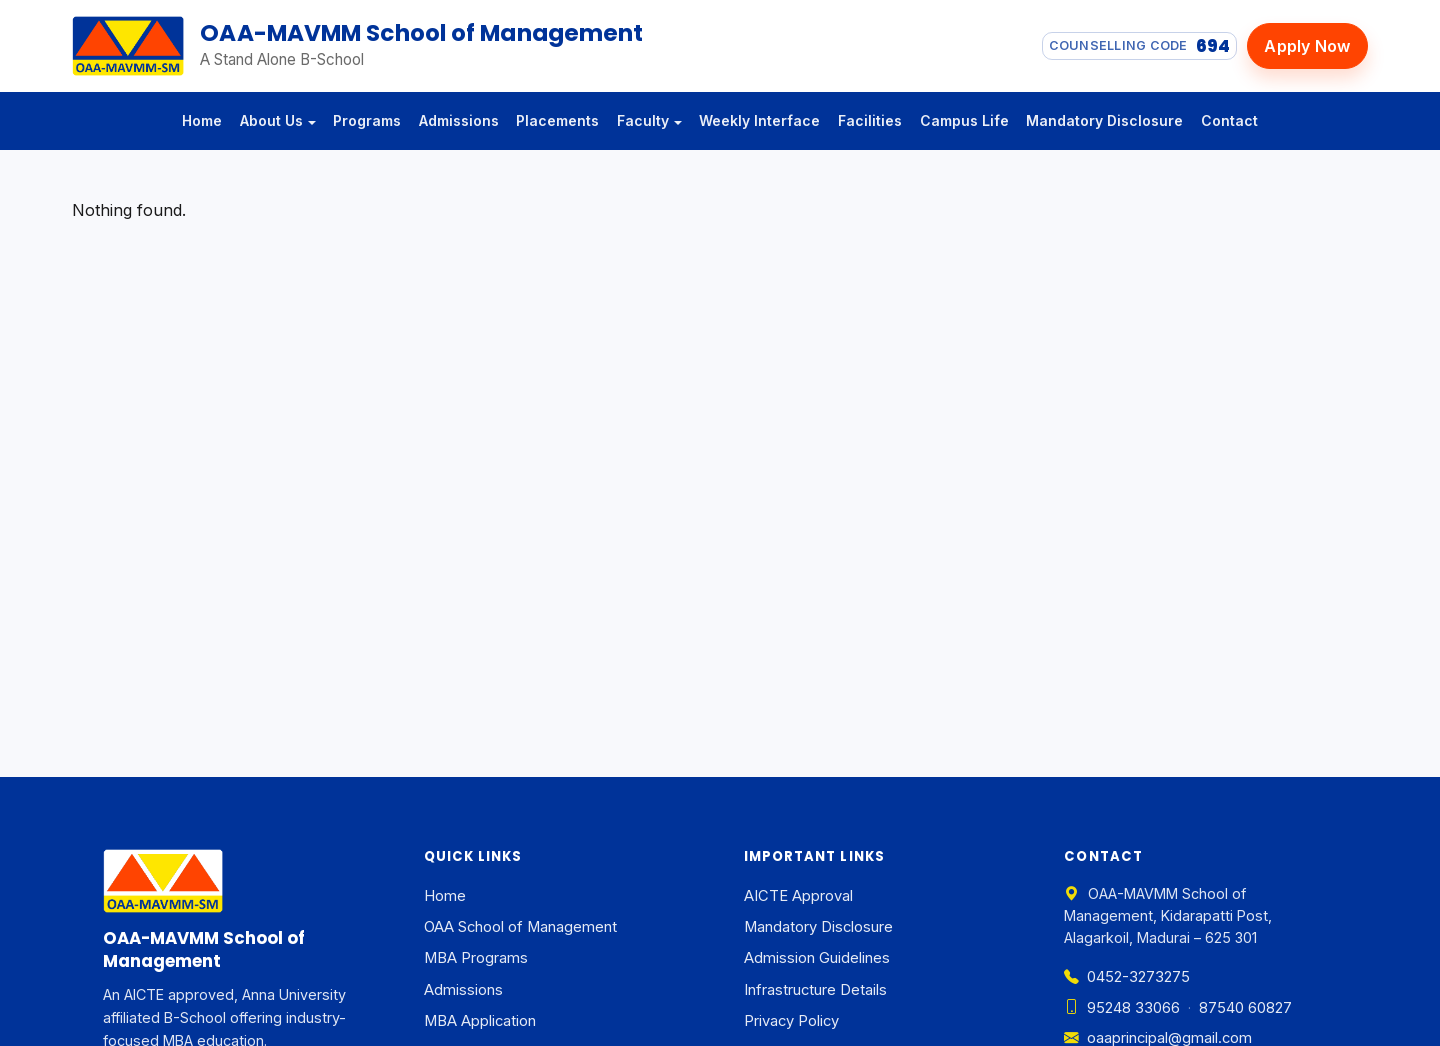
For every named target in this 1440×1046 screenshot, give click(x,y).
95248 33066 (1122, 1008)
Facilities (870, 120)
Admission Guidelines (817, 958)
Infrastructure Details (815, 990)
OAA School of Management (520, 927)
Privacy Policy (791, 1021)
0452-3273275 (1127, 977)
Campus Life (964, 120)
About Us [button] (271, 120)
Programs (367, 120)
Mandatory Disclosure (1104, 120)
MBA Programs (476, 958)
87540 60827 (1245, 1008)
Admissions (459, 120)
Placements (557, 120)
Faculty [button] (643, 120)
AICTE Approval (798, 896)
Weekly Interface (759, 120)
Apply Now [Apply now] (1307, 46)
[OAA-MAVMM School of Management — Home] (128, 46)
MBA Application (480, 1021)
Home (202, 120)
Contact (1229, 120)
